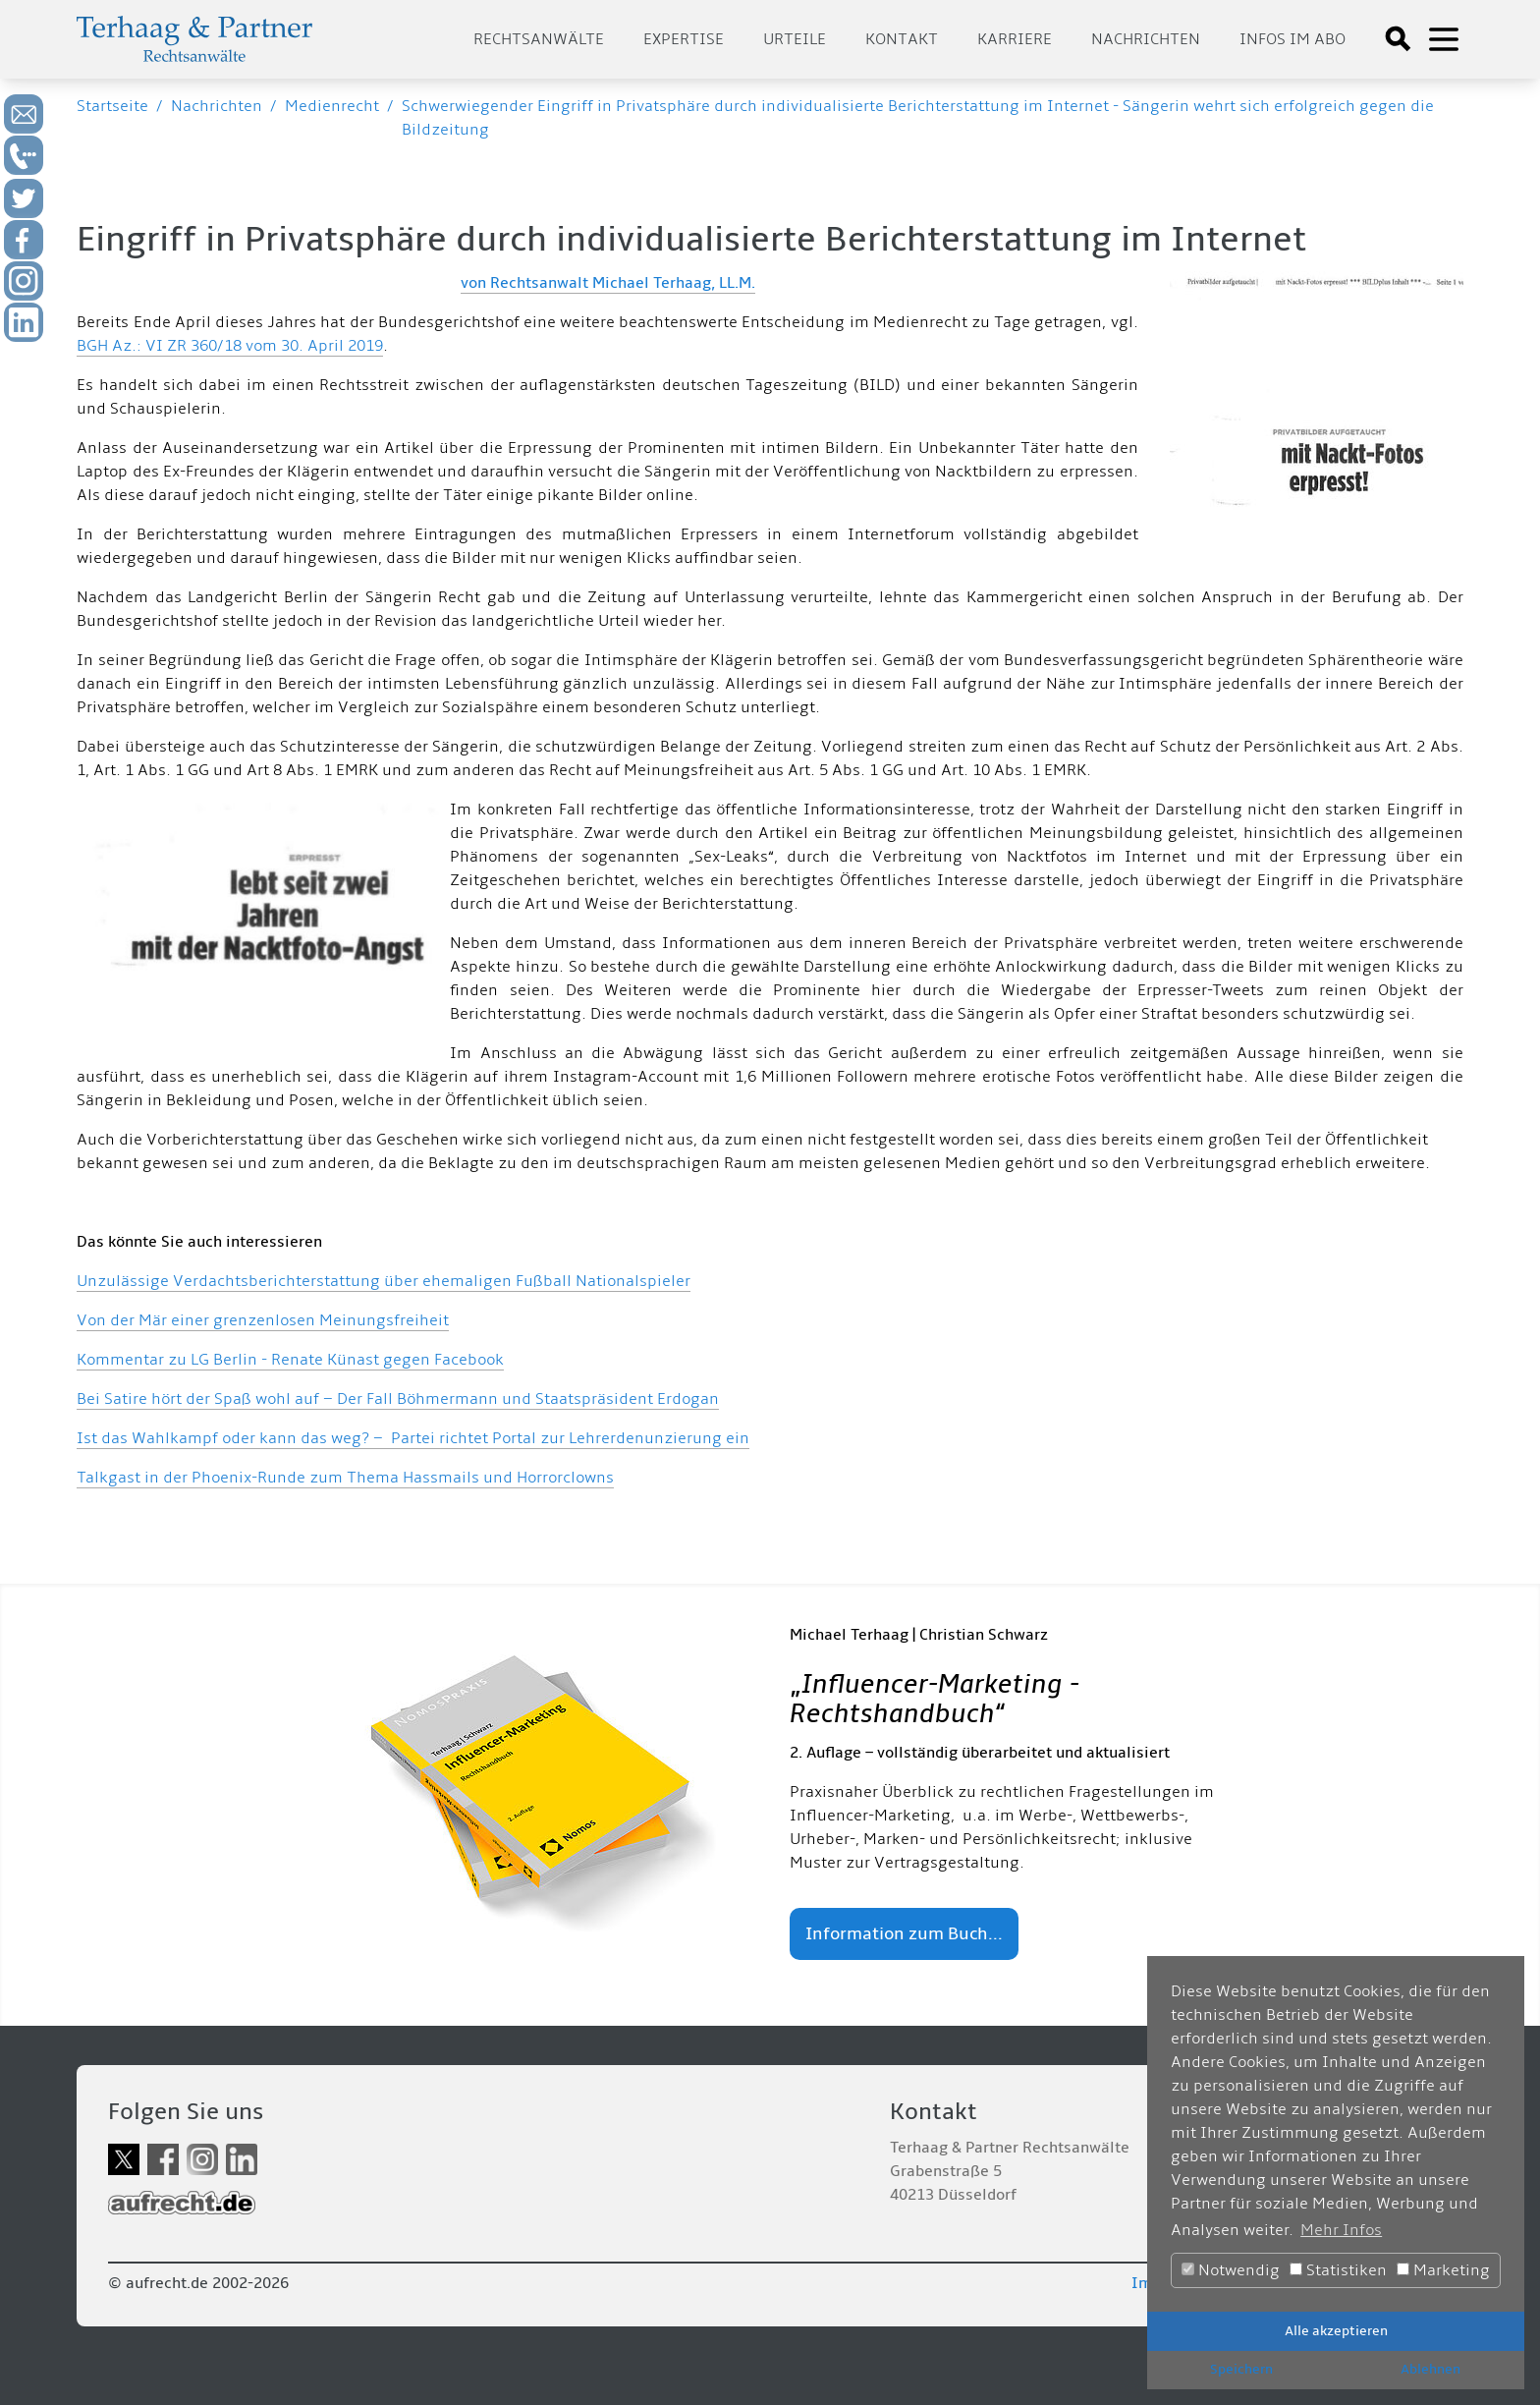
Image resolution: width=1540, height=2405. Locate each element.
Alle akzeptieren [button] (1336, 2330)
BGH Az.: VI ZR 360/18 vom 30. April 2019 (230, 346)
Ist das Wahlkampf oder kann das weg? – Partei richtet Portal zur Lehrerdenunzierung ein (413, 1438)
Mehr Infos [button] (1341, 2230)
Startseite (112, 106)
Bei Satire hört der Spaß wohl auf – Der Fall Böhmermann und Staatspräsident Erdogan (398, 1399)
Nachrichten (1145, 39)
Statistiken (1338, 2270)
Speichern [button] (1241, 2369)
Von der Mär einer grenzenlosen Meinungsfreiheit (263, 1320)
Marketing (1443, 2270)
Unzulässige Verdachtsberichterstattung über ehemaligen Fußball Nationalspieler (383, 1281)
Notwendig (1231, 2270)
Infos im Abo (1292, 39)
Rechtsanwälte (538, 39)
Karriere (1014, 39)
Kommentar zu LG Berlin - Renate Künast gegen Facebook (290, 1360)
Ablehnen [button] (1430, 2369)
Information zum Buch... (904, 1934)
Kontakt (901, 39)
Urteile (794, 39)
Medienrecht (332, 106)
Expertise (683, 39)
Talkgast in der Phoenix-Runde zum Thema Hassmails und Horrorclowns (345, 1477)
